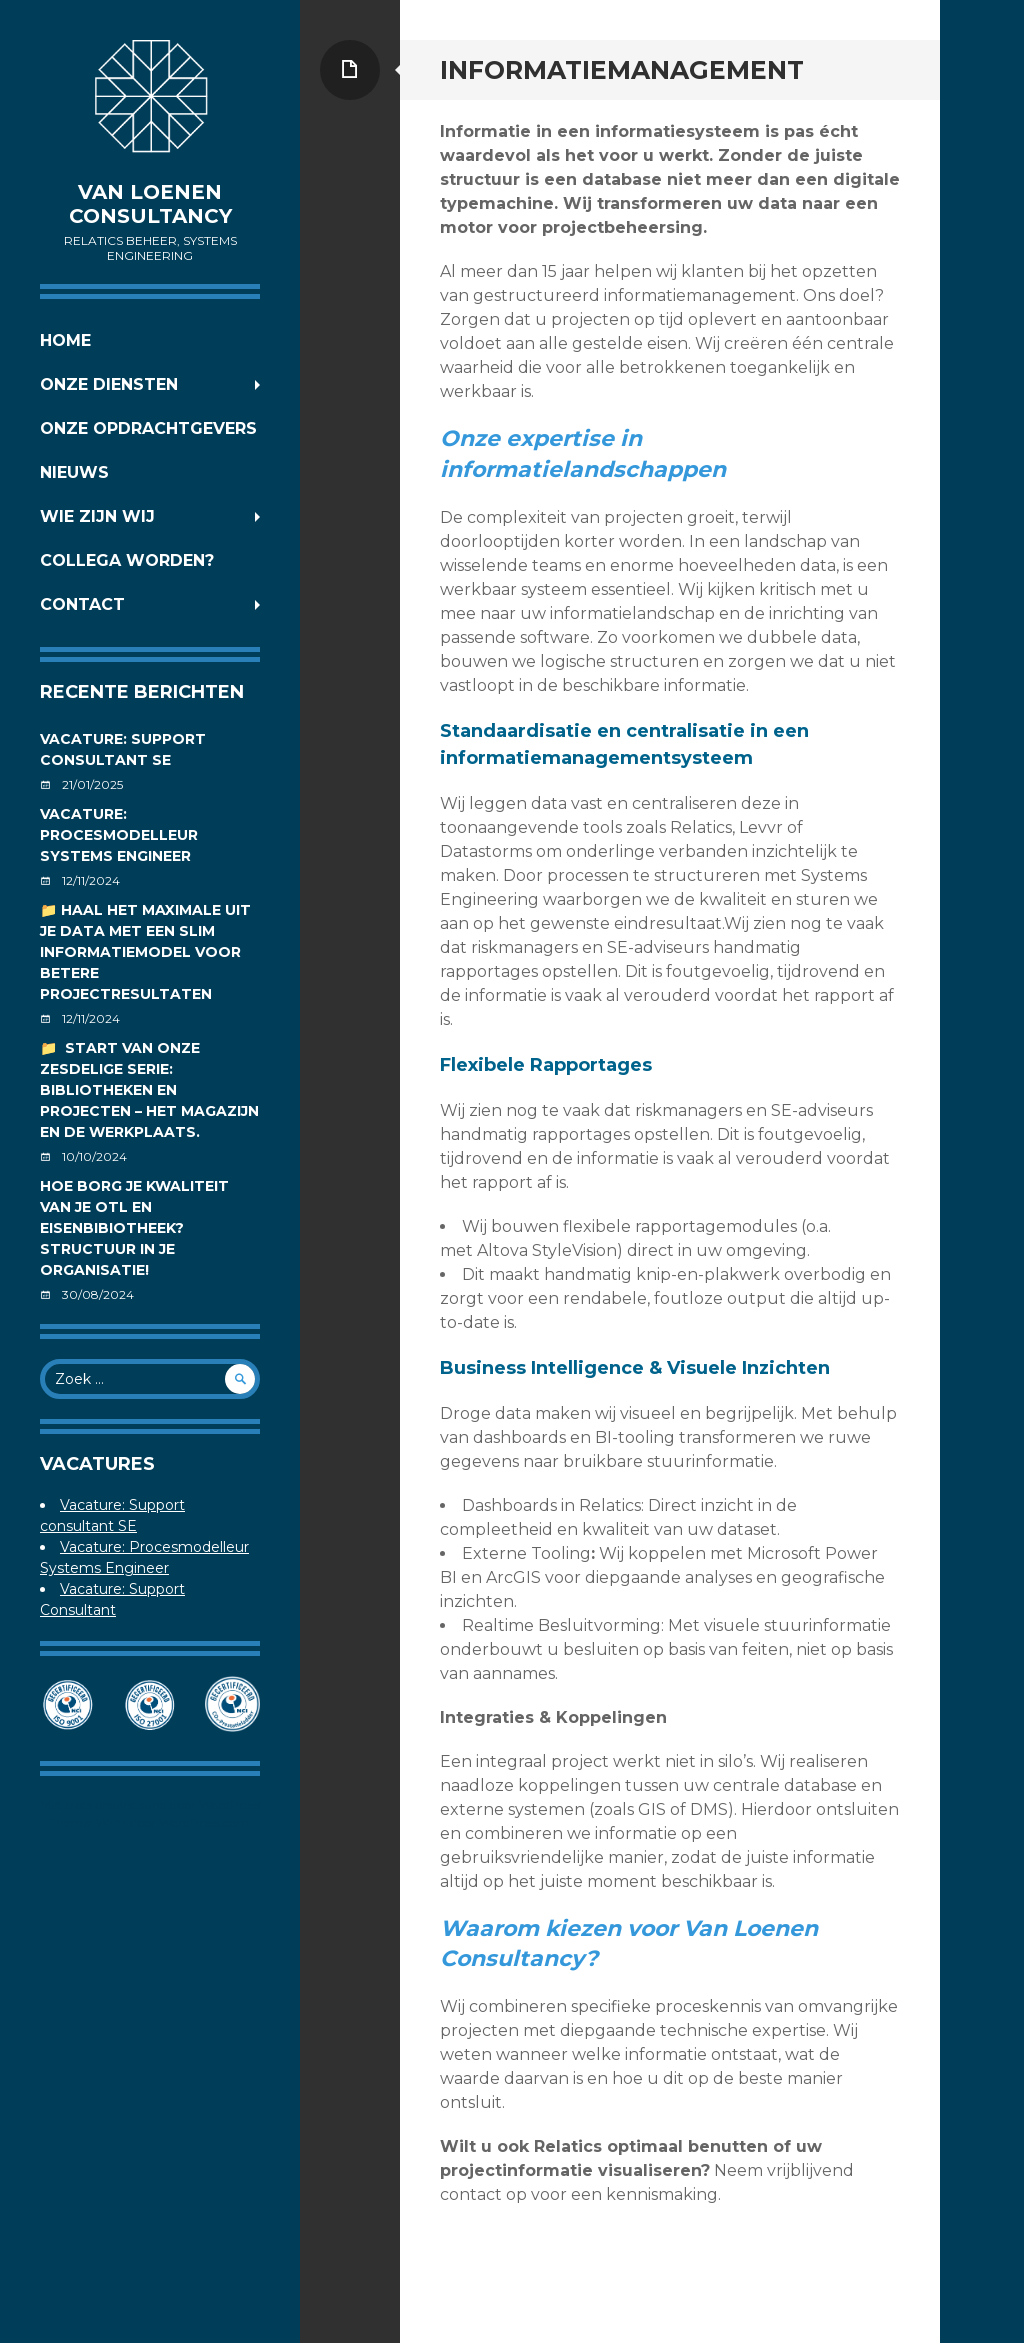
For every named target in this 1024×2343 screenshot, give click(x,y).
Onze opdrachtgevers (148, 428)
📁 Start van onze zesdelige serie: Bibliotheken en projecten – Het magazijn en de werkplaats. (149, 1090)
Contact (82, 604)
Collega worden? (127, 560)
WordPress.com (204, 1822)
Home (65, 340)
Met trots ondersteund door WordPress (150, 1804)
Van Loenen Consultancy (150, 204)
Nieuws (74, 472)
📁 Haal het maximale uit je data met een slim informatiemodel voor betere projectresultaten (145, 952)
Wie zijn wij (97, 516)
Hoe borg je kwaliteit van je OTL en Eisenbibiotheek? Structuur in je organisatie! (134, 1228)
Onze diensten (109, 384)
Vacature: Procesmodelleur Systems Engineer (119, 835)
